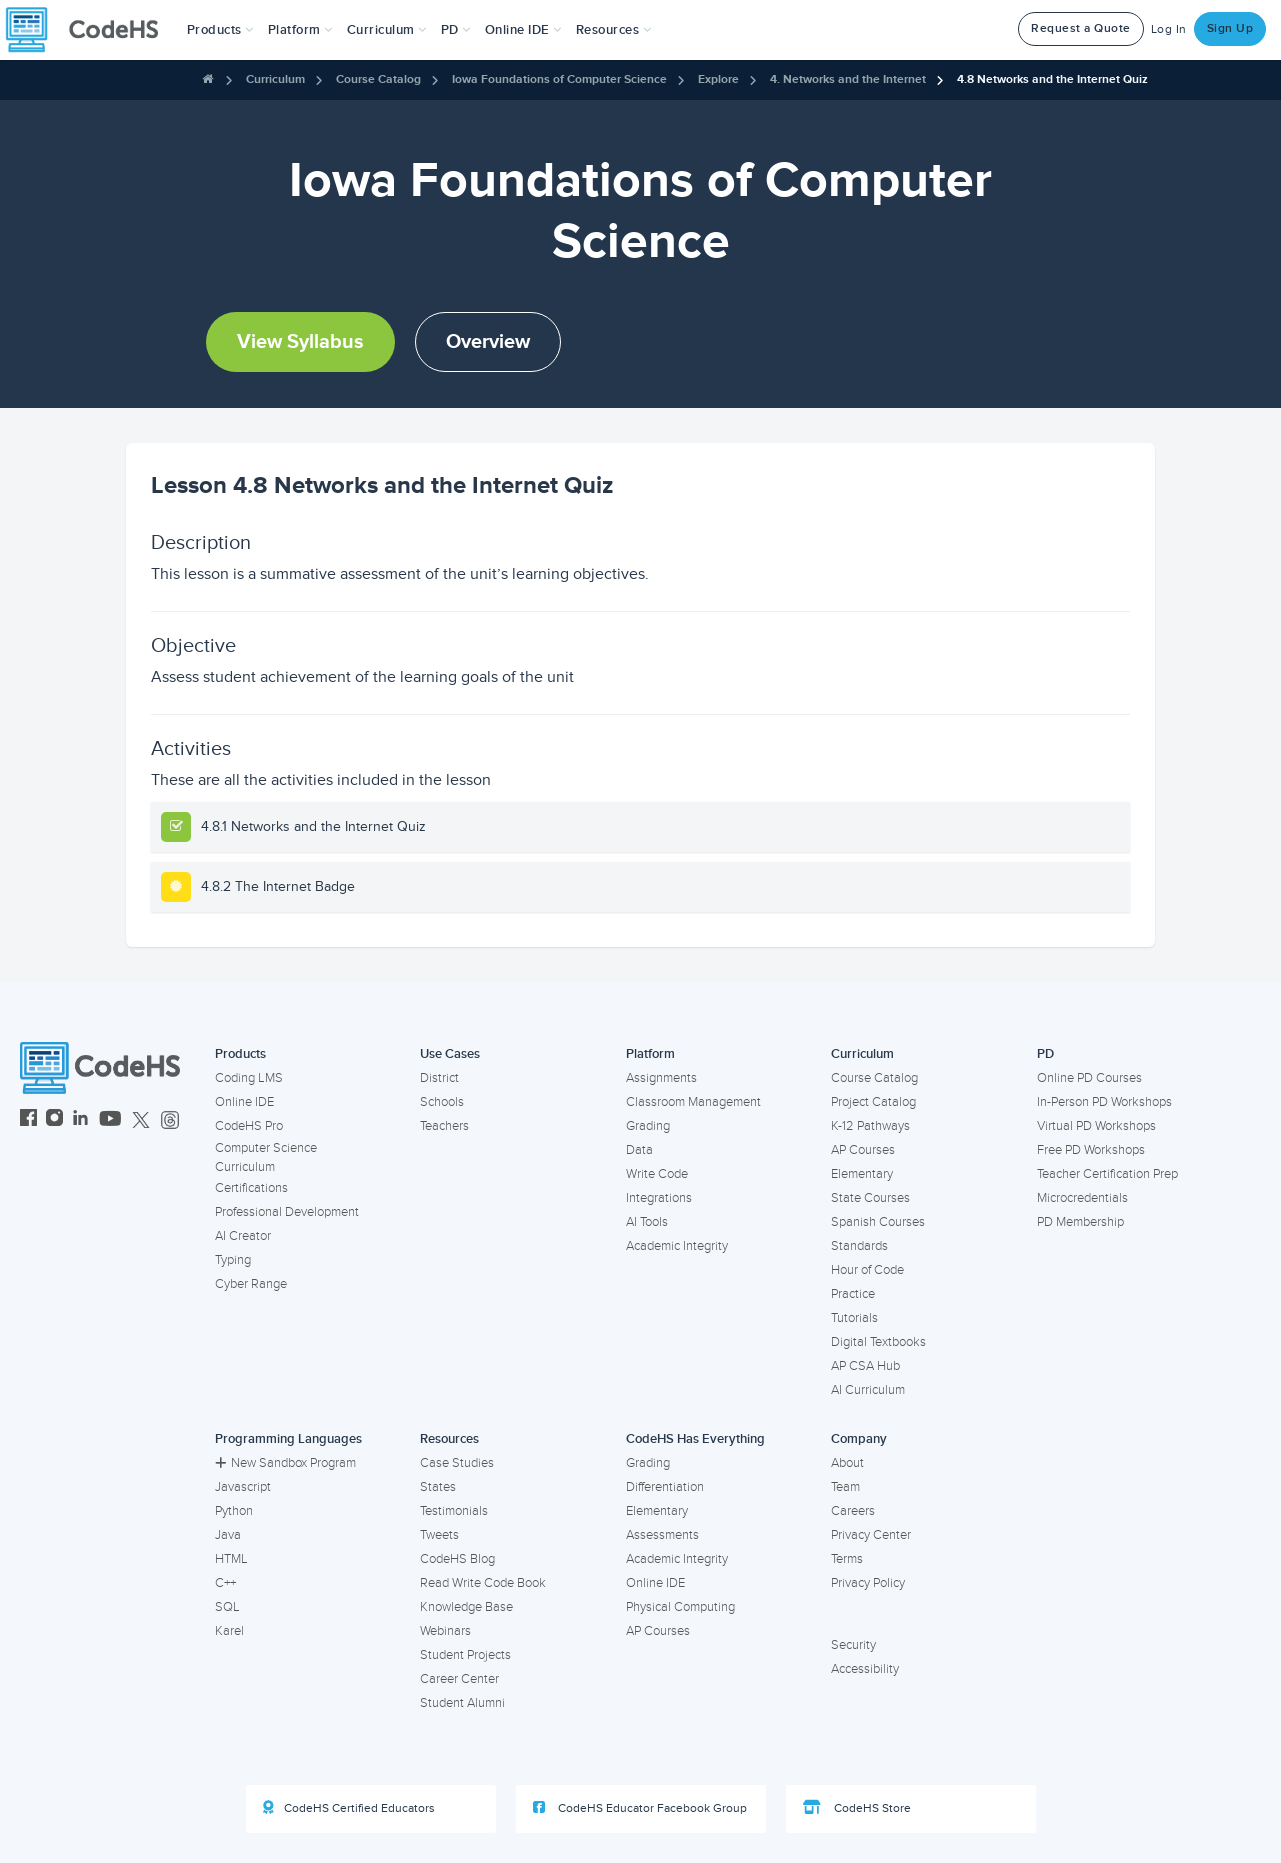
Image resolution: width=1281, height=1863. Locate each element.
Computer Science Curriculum (266, 1157)
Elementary (862, 1174)
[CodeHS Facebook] (28, 1120)
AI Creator (243, 1236)
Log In (1169, 29)
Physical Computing (680, 1607)
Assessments (662, 1535)
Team (845, 1487)
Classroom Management (693, 1102)
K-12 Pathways (870, 1126)
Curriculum (275, 79)
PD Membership (1080, 1222)
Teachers (444, 1126)
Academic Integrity (677, 1246)
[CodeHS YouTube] (110, 1120)
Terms (847, 1559)
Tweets (439, 1535)
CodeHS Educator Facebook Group (640, 1808)
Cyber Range (251, 1284)
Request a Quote (1081, 28)
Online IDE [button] (523, 30)
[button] (220, 30)
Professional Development (287, 1212)
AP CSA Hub (865, 1366)
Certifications (251, 1188)
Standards (859, 1246)
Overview (488, 342)
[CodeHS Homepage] (90, 30)
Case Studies (457, 1463)
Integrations (659, 1198)
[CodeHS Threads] (170, 1120)
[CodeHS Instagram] (54, 1120)
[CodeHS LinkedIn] (80, 1120)
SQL (227, 1607)
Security (853, 1645)
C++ (225, 1583)
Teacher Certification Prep (1107, 1174)
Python (234, 1511)
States (438, 1487)
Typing (233, 1260)
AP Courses (863, 1150)
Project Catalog (873, 1102)
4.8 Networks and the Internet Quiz (1052, 79)
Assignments (661, 1078)
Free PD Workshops (1091, 1150)
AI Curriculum (868, 1390)
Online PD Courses (1089, 1078)
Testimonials (454, 1511)
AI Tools (647, 1222)
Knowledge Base (466, 1607)
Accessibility (865, 1669)
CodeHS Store (857, 1808)
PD (1045, 1054)
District (439, 1078)
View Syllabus (300, 342)
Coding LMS (249, 1078)
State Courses (870, 1198)
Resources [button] (614, 30)
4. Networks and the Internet (848, 79)
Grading (648, 1126)
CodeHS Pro (249, 1126)
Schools (442, 1102)
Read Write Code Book (483, 1583)
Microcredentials (1082, 1198)
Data (639, 1150)
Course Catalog (378, 79)
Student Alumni (462, 1703)
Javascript (243, 1487)
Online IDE (244, 1102)
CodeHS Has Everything (695, 1439)
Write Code (657, 1174)
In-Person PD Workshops (1104, 1102)
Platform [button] (300, 30)
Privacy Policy (868, 1583)
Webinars (445, 1631)
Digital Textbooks (878, 1342)
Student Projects (465, 1655)
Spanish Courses (878, 1222)
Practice (853, 1294)
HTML (231, 1559)
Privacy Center (871, 1535)
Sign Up (1230, 28)
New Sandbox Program (285, 1463)
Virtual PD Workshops (1096, 1126)
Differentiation (665, 1487)
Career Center (459, 1679)
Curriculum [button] (387, 30)
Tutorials (854, 1318)
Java (228, 1535)
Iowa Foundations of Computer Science (559, 79)
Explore (718, 79)
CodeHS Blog (457, 1559)
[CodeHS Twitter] (141, 1120)
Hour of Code (867, 1270)
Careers (853, 1511)
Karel (229, 1631)
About (847, 1463)
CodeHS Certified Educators (349, 1808)
